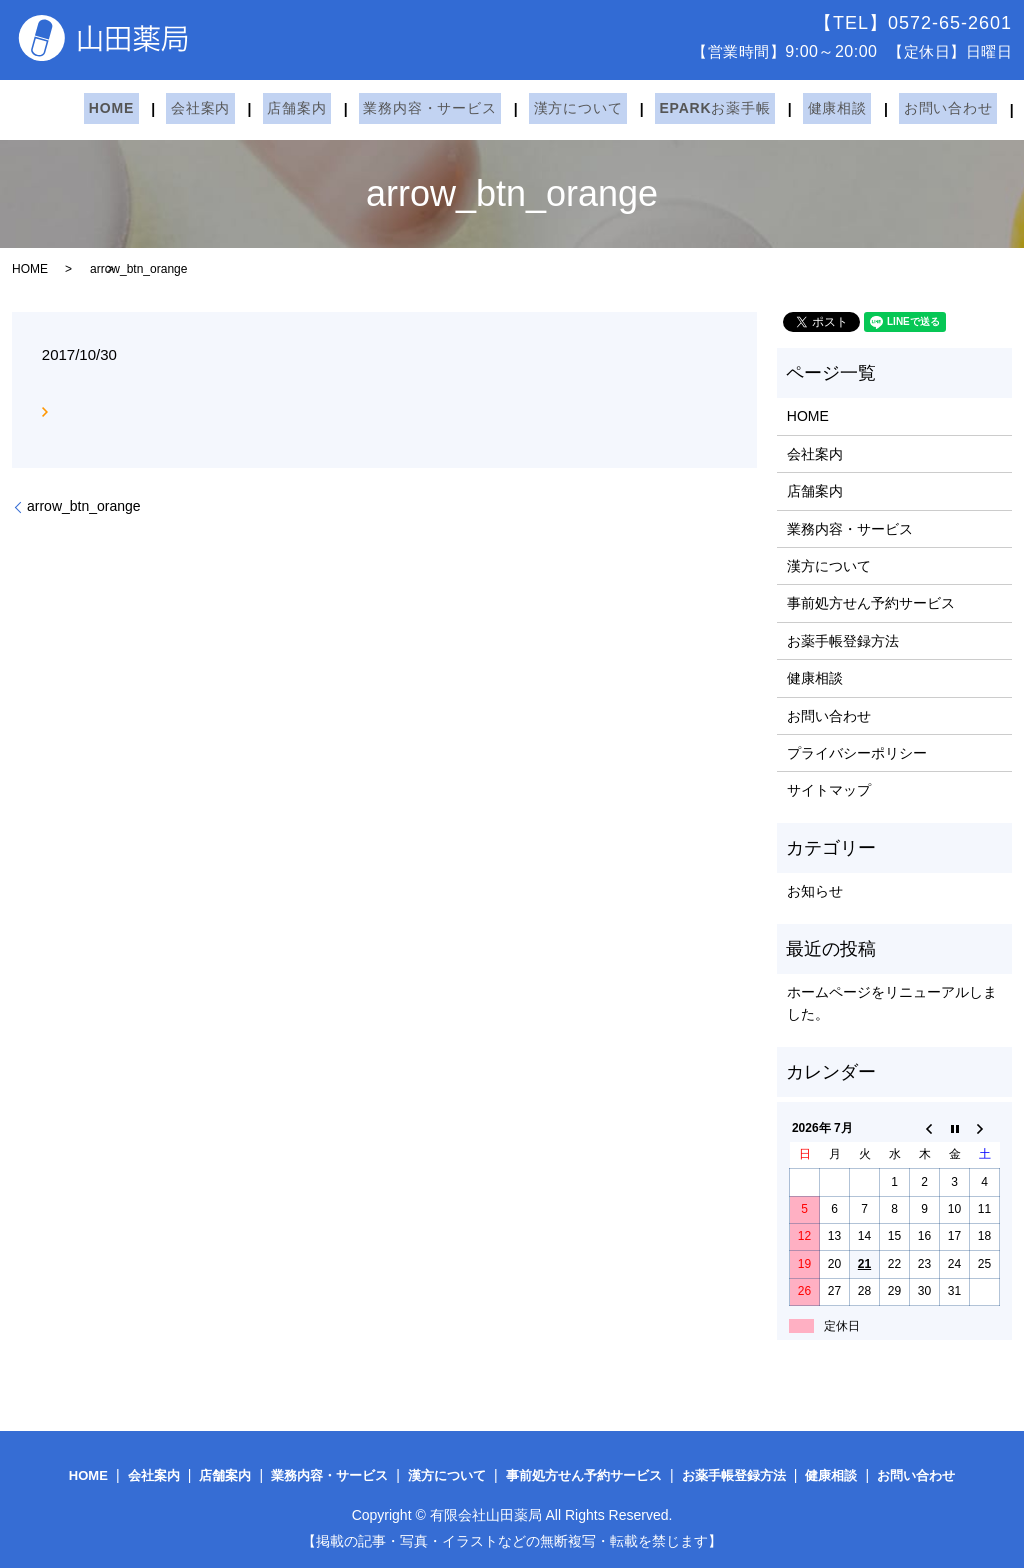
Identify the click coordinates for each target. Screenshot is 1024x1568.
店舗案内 (273, 109)
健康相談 (776, 109)
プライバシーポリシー (857, 753)
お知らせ (815, 891)
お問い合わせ (878, 109)
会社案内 (186, 109)
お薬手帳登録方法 (843, 641)
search (961, 110)
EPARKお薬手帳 (663, 109)
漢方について (536, 109)
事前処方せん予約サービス (871, 603)
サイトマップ (829, 790)
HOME (106, 109)
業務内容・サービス (397, 109)
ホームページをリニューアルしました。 (892, 1003)
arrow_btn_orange (84, 506)
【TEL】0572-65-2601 (913, 23)
